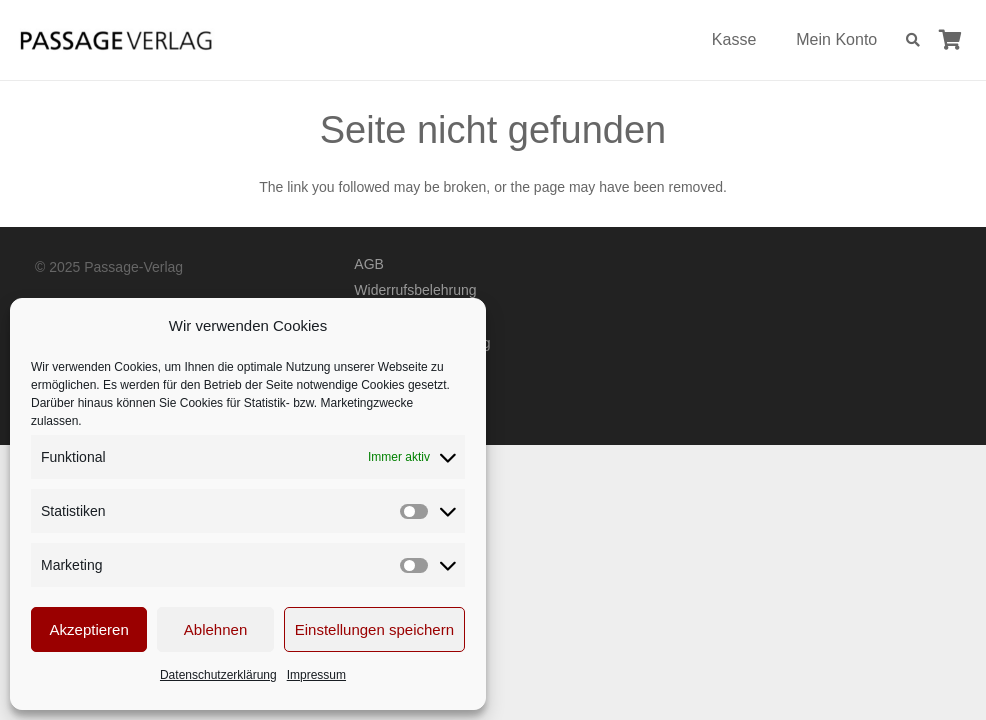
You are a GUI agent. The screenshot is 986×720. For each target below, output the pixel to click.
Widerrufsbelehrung (415, 290)
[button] (912, 40)
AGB (369, 264)
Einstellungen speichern (374, 629)
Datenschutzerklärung (218, 675)
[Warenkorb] (950, 40)
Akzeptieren (89, 629)
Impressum (316, 675)
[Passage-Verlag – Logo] (115, 40)
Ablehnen (215, 629)
